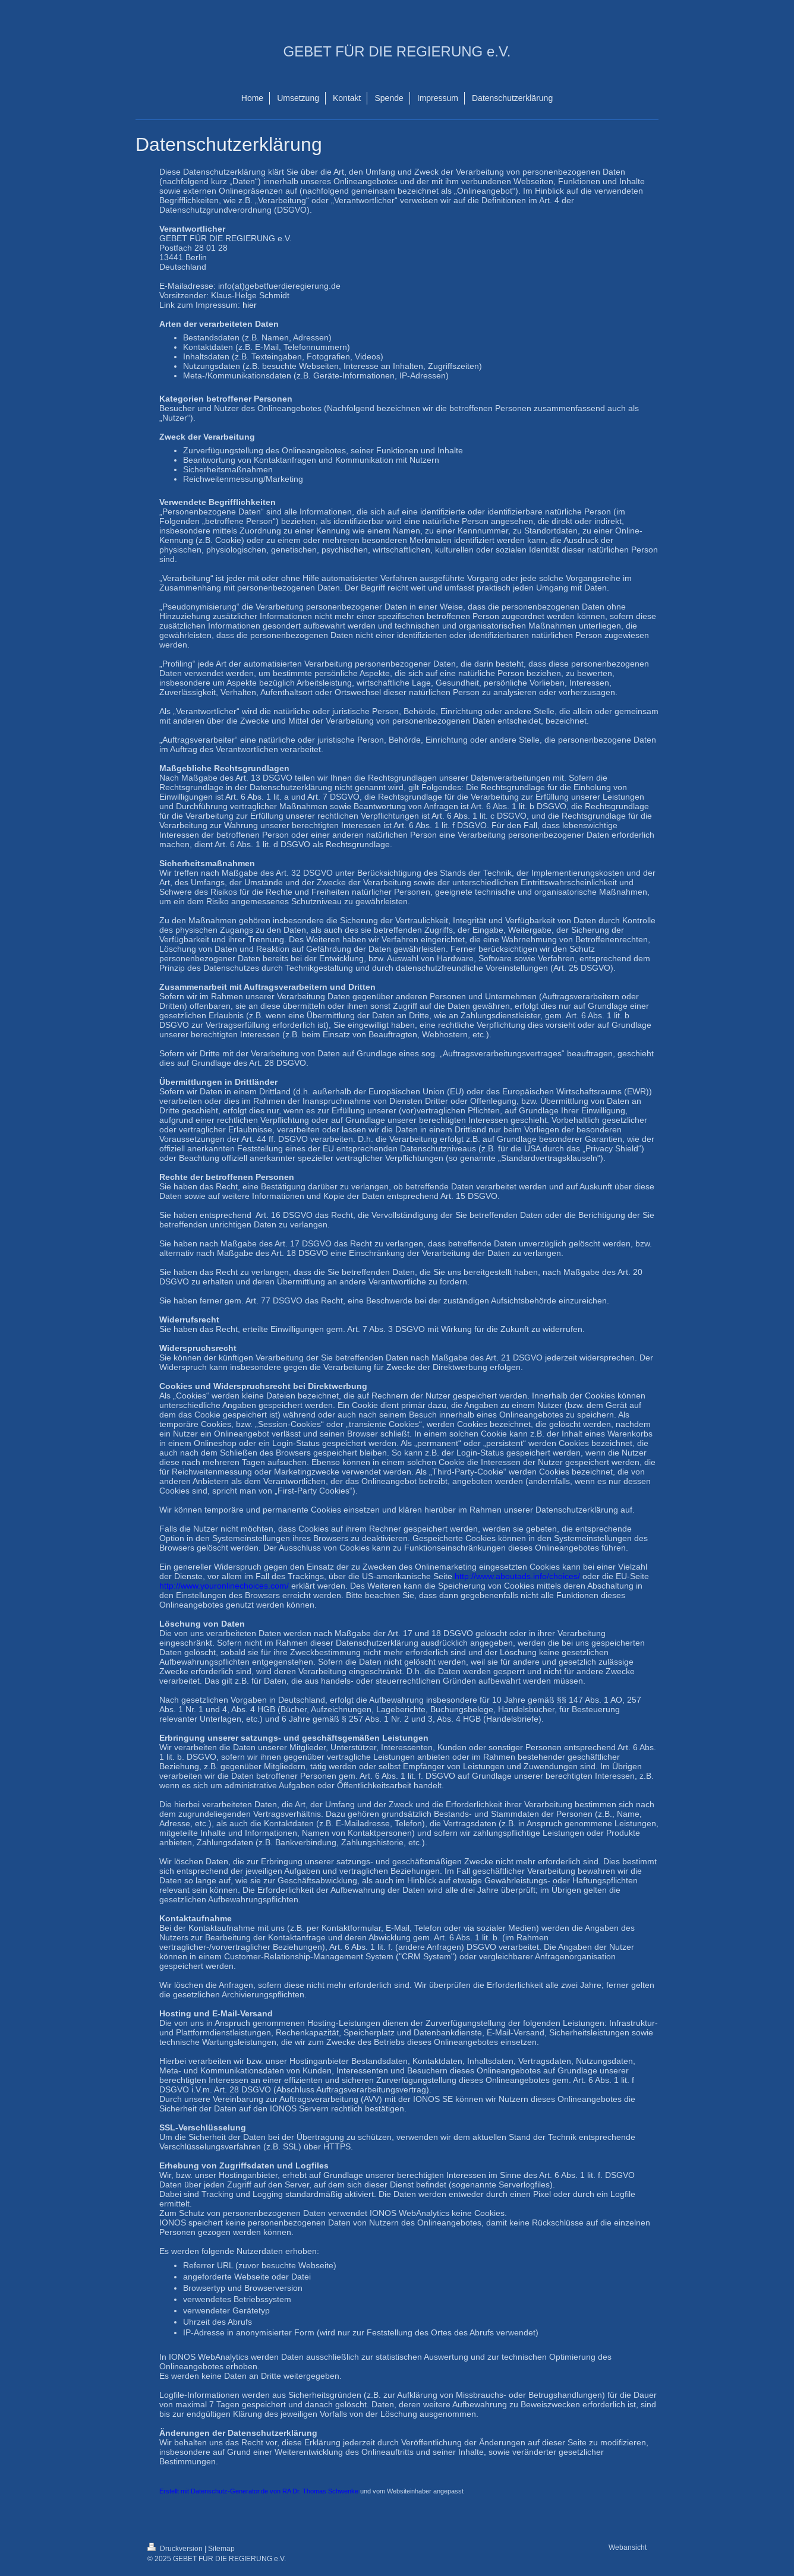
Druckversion (175, 2548)
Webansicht (628, 2547)
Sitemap (221, 2548)
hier (249, 305)
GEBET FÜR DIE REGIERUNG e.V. (397, 51)
